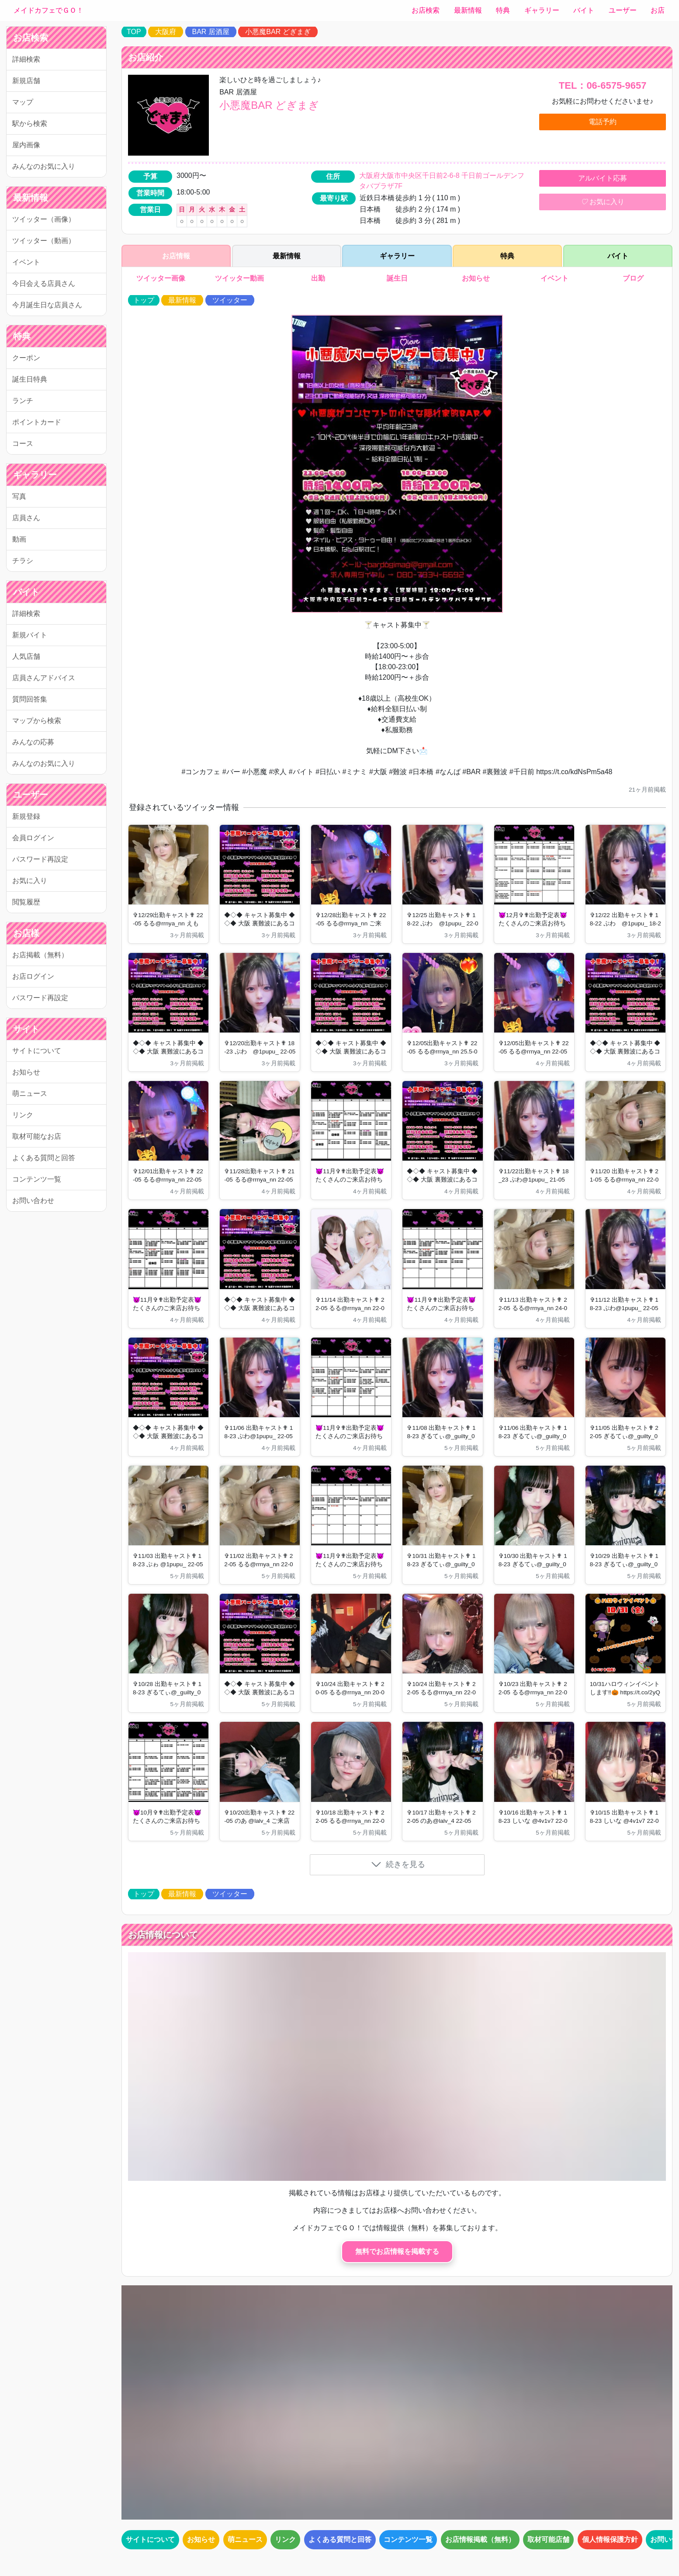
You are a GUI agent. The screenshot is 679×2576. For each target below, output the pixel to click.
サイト (26, 1029)
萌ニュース (29, 1093)
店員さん (26, 517)
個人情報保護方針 (610, 2539)
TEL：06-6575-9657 (603, 85)
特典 (503, 10)
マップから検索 (36, 720)
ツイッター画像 (159, 278)
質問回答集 (29, 699)
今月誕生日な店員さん (47, 305)
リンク (22, 1115)
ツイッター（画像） (43, 219)
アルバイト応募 (602, 178)
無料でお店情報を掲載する (397, 2251)
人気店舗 (26, 656)
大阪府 (165, 31)
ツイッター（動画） (43, 240)
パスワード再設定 (40, 859)
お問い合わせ (33, 1200)
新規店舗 (26, 80)
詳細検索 (26, 59)
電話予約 (603, 121)
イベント (26, 262)
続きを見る (398, 1864)
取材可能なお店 (36, 1136)
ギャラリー (541, 10)
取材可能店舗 (548, 2539)
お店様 (26, 933)
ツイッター (229, 300)
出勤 (318, 278)
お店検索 (426, 10)
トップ (143, 300)
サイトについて (36, 1050)
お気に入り (29, 880)
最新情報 (468, 10)
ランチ (22, 400)
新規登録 (26, 816)
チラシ (22, 560)
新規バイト (29, 635)
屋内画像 (26, 145)
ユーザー (623, 10)
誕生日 (397, 278)
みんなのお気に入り (43, 166)
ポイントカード (36, 422)
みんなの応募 (33, 742)
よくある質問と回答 (43, 1157)
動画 (19, 539)
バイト (583, 10)
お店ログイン (33, 976)
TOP (134, 31)
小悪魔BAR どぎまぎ (277, 31)
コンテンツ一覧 (36, 1179)
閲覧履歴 (26, 902)
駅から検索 (29, 123)
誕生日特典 (29, 379)
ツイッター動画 (239, 278)
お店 (658, 10)
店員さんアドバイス (43, 677)
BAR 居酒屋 (210, 31)
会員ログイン (33, 837)
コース (22, 443)
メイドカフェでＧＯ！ (48, 10)
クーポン (26, 358)
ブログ (634, 278)
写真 (19, 496)
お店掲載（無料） (40, 955)
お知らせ (26, 1072)
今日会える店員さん (43, 283)
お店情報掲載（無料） (480, 2539)
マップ (22, 102)
